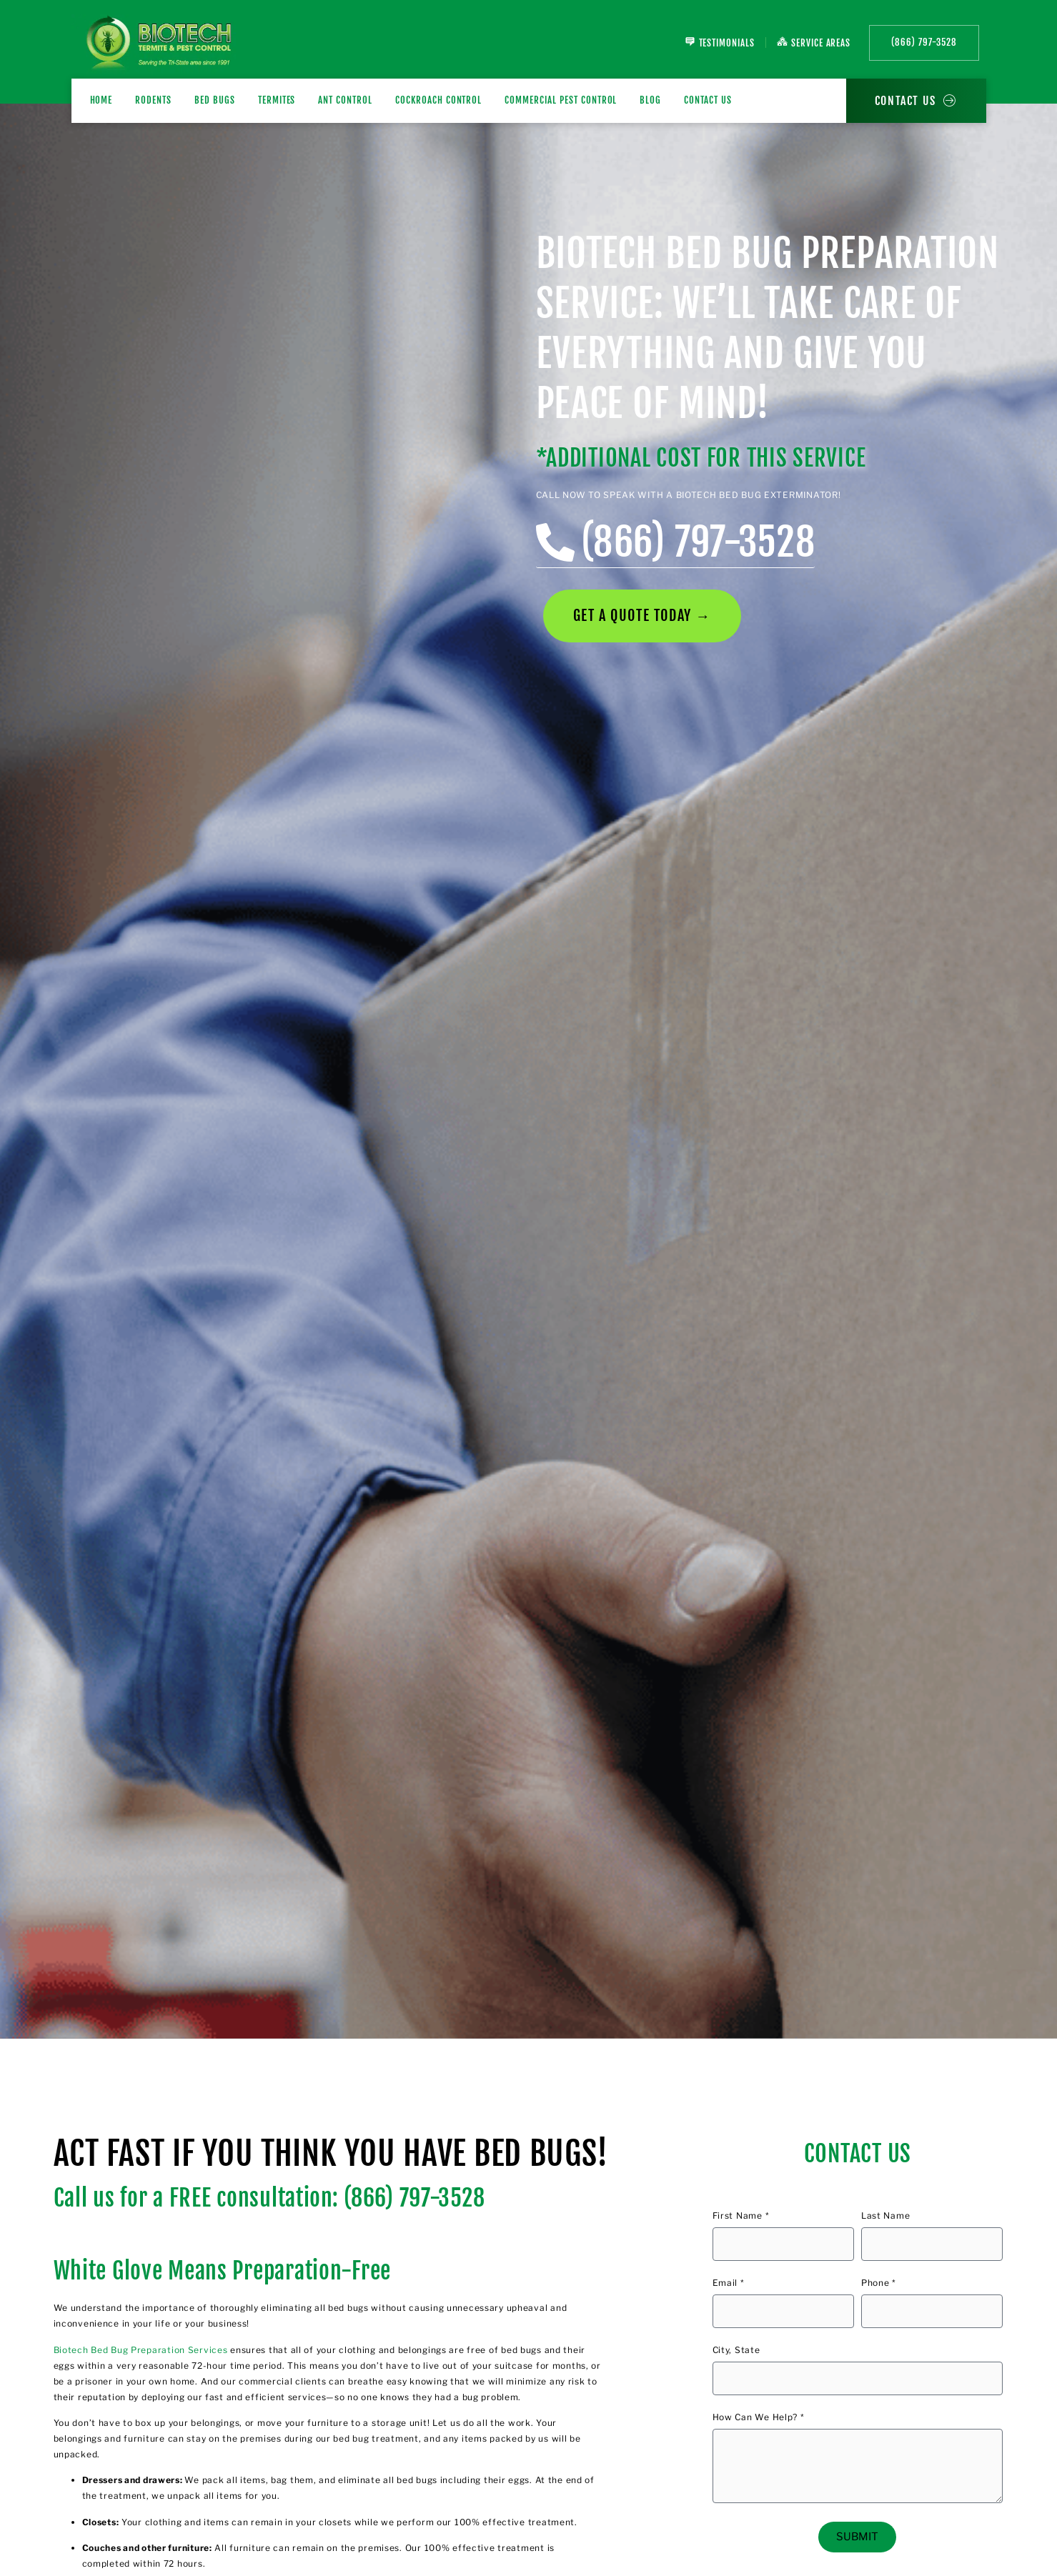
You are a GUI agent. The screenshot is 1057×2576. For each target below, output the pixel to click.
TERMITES (277, 100)
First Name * (741, 2216)
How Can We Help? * (759, 2417)
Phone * (878, 2283)
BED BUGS (214, 100)
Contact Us (708, 100)
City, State (736, 2350)
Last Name (885, 2216)
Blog (650, 100)
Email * (729, 2283)
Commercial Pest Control (561, 100)
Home (101, 100)
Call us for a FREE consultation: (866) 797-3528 (269, 2198)
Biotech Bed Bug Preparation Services (141, 2349)
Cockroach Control (438, 100)
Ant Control (345, 100)
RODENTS (153, 100)
